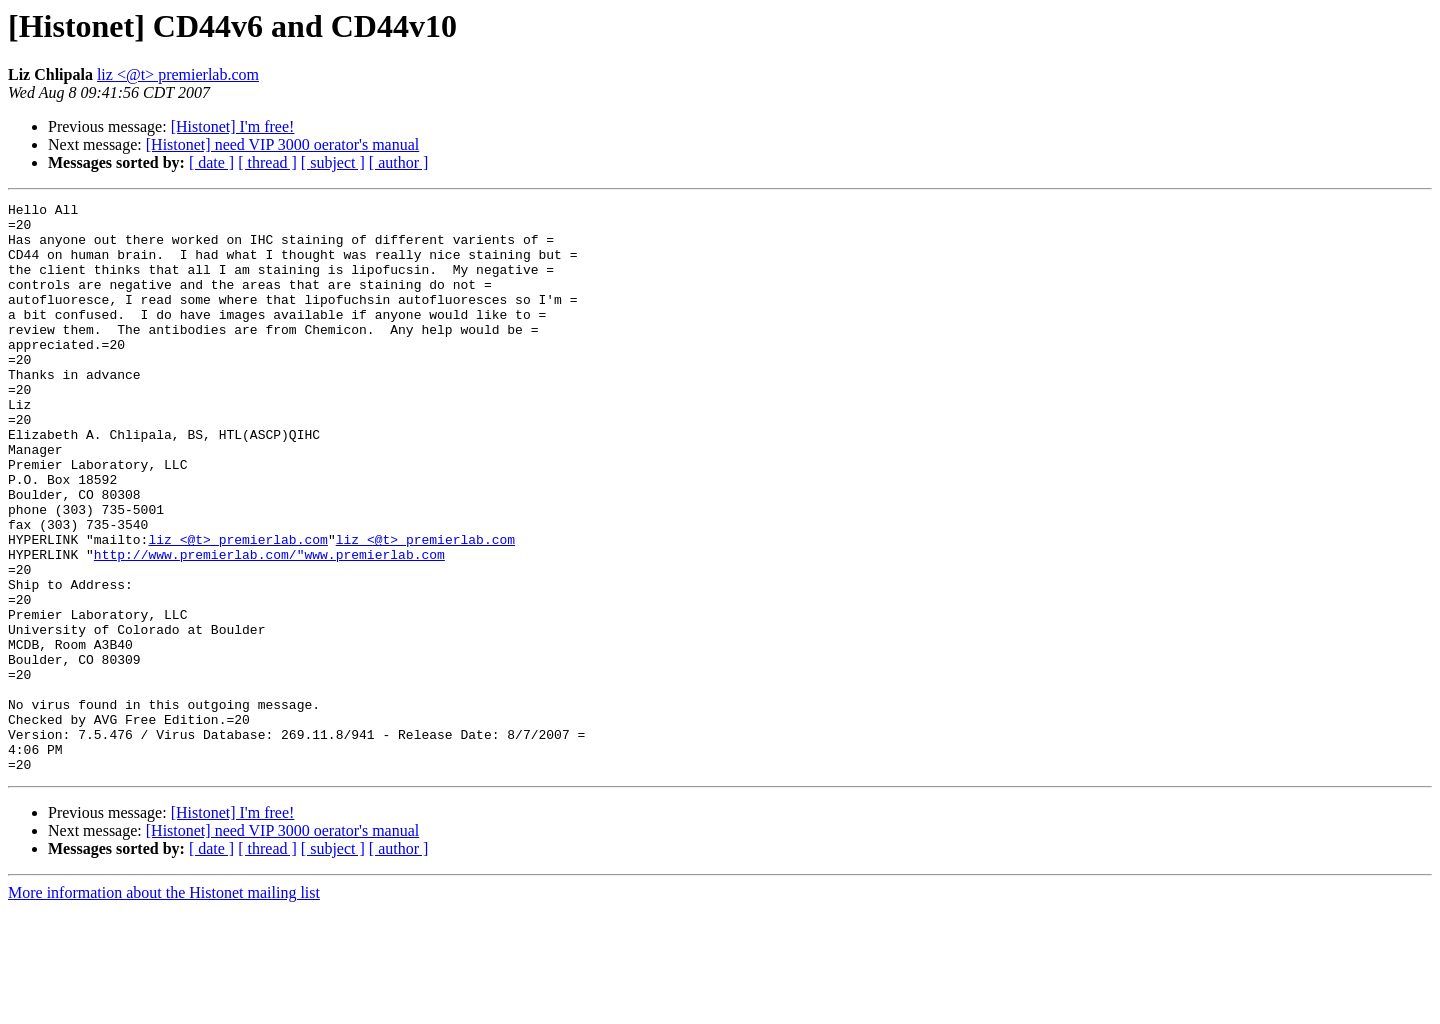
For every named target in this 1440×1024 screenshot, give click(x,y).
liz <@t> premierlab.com (178, 74)
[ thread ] (267, 162)
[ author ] (399, 162)
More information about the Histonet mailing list (164, 1006)
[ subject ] (333, 162)
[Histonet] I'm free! (233, 126)
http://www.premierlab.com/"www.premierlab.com (269, 626)
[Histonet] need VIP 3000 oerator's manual (282, 144)
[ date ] (211, 162)
